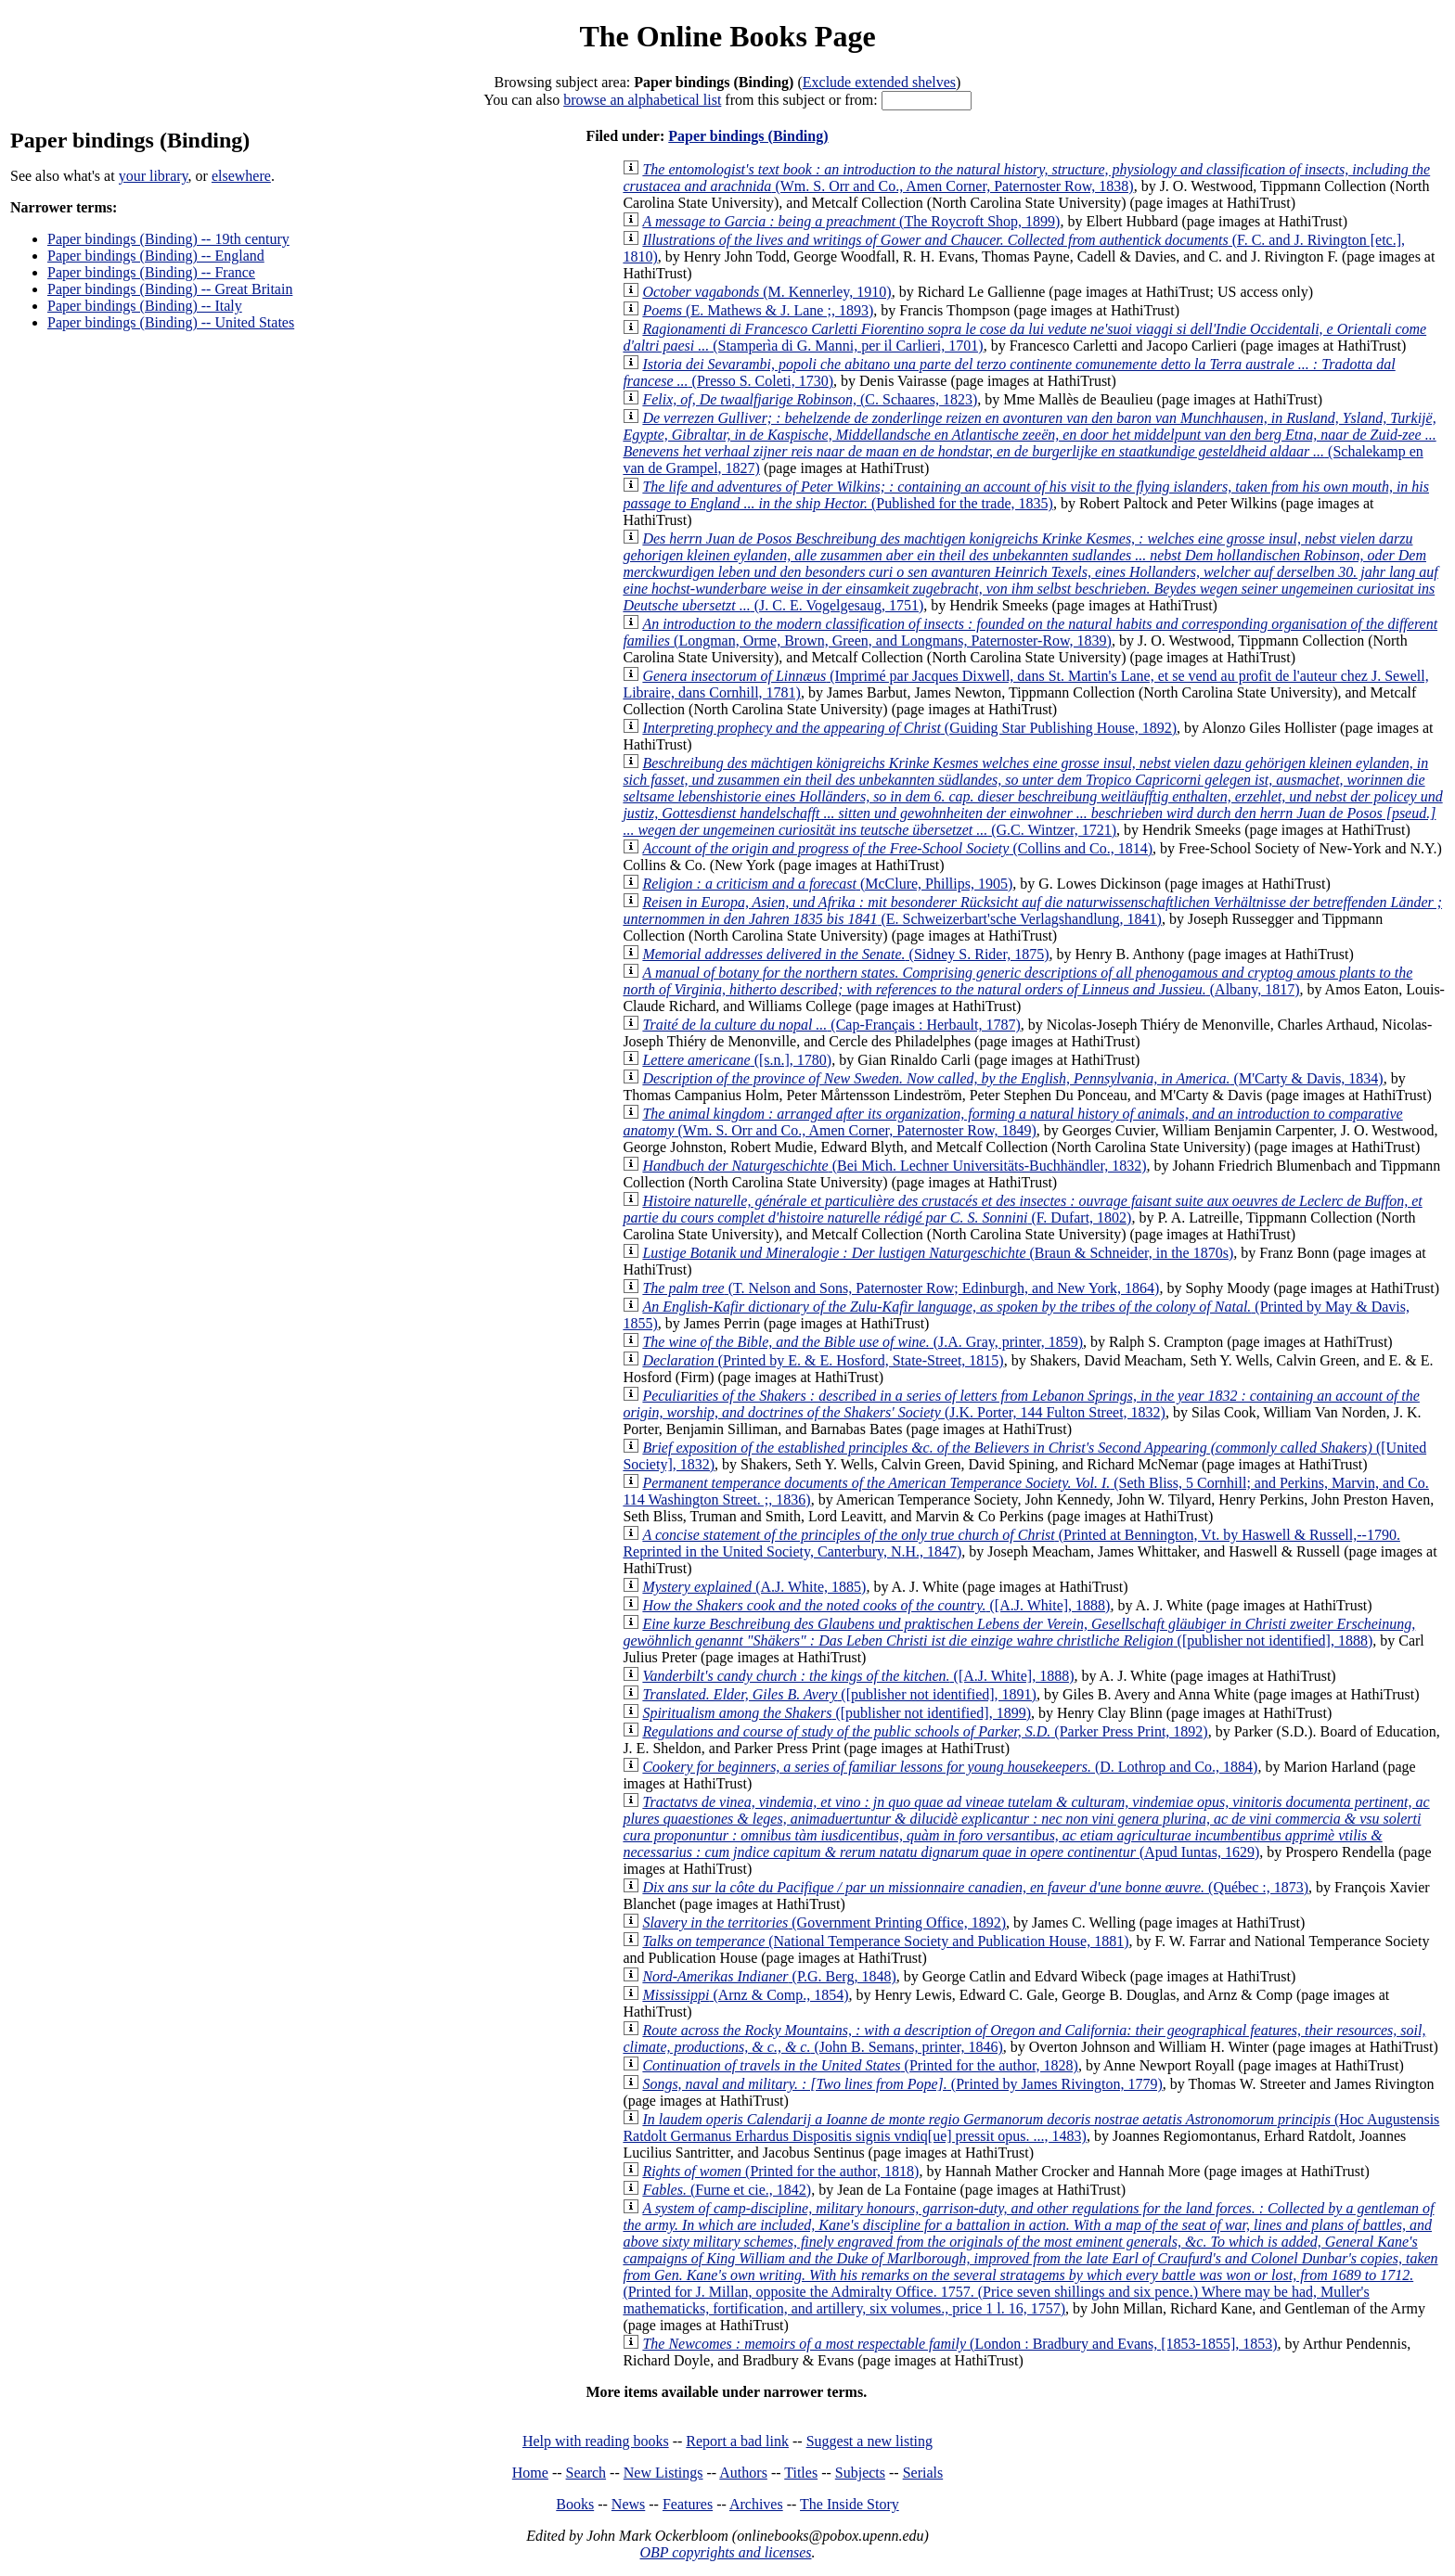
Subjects (860, 2472)
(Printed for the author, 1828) (860, 2065)
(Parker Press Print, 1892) (924, 1731)
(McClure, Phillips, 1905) (827, 883)
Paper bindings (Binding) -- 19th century (168, 239)
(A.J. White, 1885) (754, 1587)
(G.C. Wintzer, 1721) (1032, 796)
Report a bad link (737, 2441)
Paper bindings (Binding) (748, 136)
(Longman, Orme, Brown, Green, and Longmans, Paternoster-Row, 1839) (1030, 632)
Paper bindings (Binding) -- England (155, 255)
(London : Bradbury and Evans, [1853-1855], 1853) (959, 2344)
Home (530, 2472)
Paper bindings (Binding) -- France (151, 272)
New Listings (663, 2472)
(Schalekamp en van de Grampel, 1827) (1029, 443)
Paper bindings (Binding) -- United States (170, 322)
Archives (756, 2504)
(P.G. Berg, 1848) (768, 1976)
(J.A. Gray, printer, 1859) (862, 1342)
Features (688, 2504)
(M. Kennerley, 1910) (766, 292)
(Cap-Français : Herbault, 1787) (831, 1024)
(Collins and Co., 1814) (897, 848)
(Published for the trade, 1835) (1026, 495)
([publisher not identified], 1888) (1019, 1632)
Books (575, 2504)
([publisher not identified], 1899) (836, 1713)
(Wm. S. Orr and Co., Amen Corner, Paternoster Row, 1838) (1026, 177)
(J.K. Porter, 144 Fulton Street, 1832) (1021, 1404)
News (628, 2504)
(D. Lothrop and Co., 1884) (949, 1767)
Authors (743, 2472)
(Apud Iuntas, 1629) (1026, 1827)
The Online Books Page (727, 36)
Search (586, 2472)
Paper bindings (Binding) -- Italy (144, 306)
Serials (923, 2472)
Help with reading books (595, 2441)
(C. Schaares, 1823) (809, 399)
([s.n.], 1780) (736, 1060)
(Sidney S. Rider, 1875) (845, 954)
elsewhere (241, 176)
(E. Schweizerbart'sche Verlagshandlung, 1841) (1032, 910)
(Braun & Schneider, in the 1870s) (937, 1253)
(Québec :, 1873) (975, 1887)
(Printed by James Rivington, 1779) (902, 2084)
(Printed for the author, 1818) (780, 2171)
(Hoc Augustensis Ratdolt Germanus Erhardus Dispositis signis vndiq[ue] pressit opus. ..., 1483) (1031, 2127)
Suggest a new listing (869, 2441)
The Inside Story (849, 2504)
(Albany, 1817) (1017, 981)
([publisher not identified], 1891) (839, 1694)
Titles (801, 2472)
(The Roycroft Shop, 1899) (851, 221)
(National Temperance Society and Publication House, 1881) (885, 1941)
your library (153, 176)
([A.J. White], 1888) (876, 1605)
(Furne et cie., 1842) (726, 2190)
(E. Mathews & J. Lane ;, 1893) (757, 310)
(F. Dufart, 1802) (1022, 1209)
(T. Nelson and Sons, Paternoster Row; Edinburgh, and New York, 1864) (900, 1288)
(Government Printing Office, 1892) (824, 1922)
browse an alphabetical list (642, 100)
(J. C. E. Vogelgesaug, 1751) (1030, 572)
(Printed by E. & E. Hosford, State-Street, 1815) (822, 1360)
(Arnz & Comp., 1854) (745, 1995)
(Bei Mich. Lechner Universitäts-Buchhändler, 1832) (894, 1165)
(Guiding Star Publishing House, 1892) (909, 728)
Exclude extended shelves (879, 82)
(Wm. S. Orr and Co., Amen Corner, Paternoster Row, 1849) (1012, 1122)
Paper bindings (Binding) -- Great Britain (169, 289)
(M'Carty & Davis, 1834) (1012, 1078)
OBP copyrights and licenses (725, 2552)
